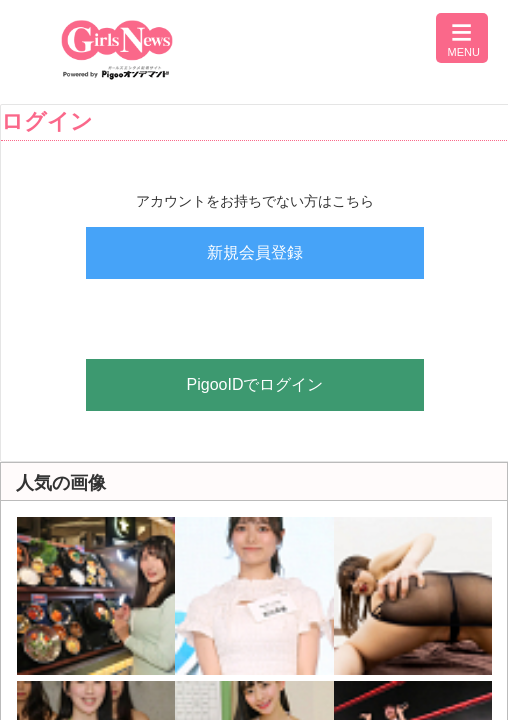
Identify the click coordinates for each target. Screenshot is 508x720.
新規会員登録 (255, 252)
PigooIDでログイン (255, 384)
